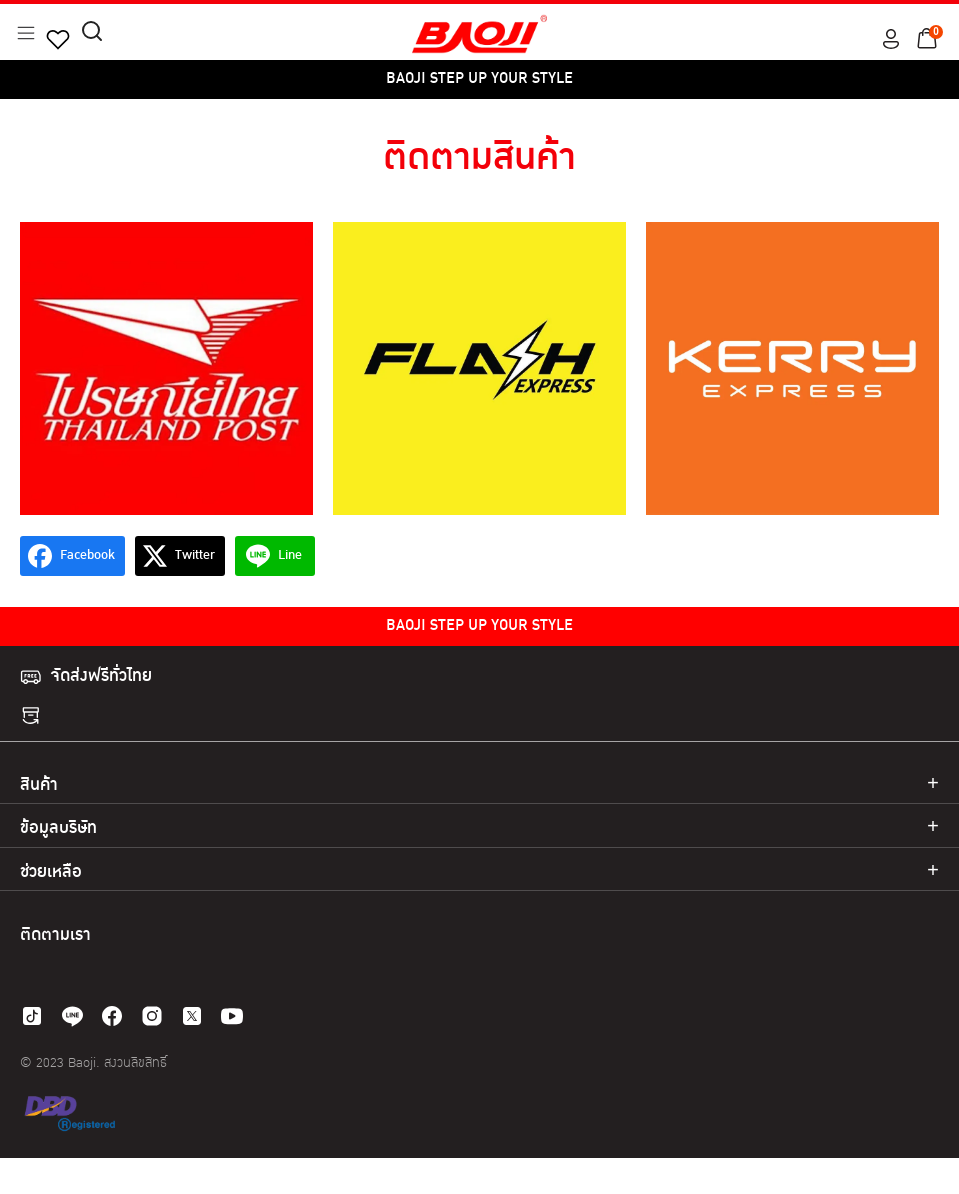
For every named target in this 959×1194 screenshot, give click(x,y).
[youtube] (232, 1016)
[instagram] (152, 1016)
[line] (72, 1016)
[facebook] (112, 1016)
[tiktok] (32, 1016)
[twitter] (192, 1016)
